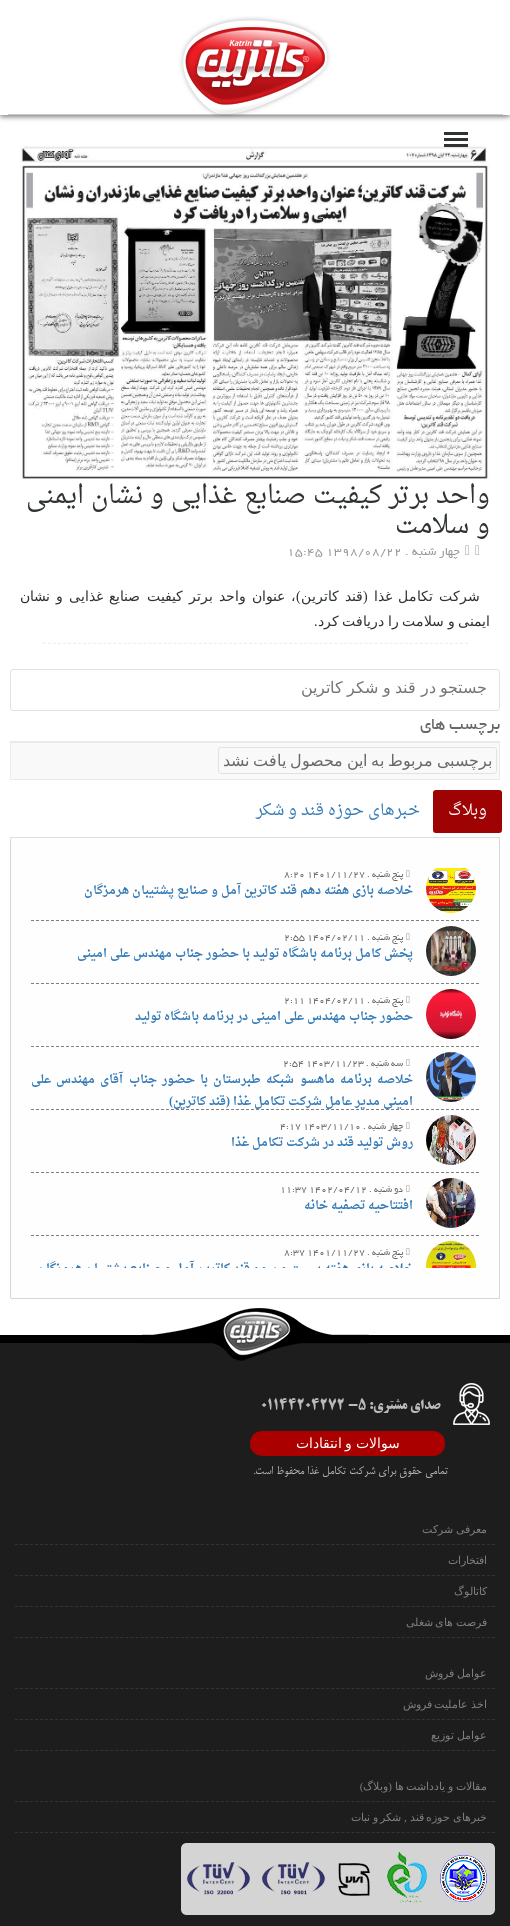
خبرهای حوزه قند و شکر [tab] (338, 811)
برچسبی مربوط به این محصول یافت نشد (357, 760)
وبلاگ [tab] (467, 811)
